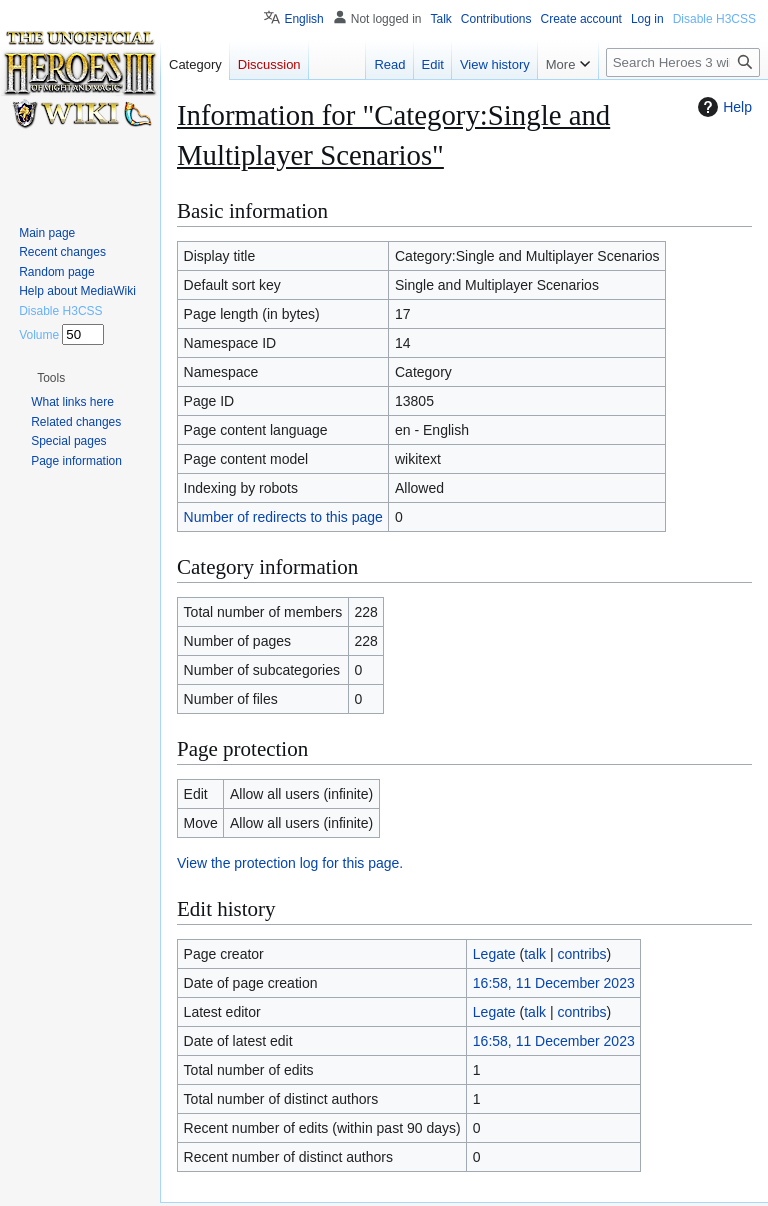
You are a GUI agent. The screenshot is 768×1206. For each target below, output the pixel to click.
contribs (581, 954)
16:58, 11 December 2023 (554, 983)
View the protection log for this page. (290, 863)
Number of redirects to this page (283, 517)
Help (722, 107)
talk (535, 954)
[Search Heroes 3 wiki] (683, 62)
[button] (51, 378)
